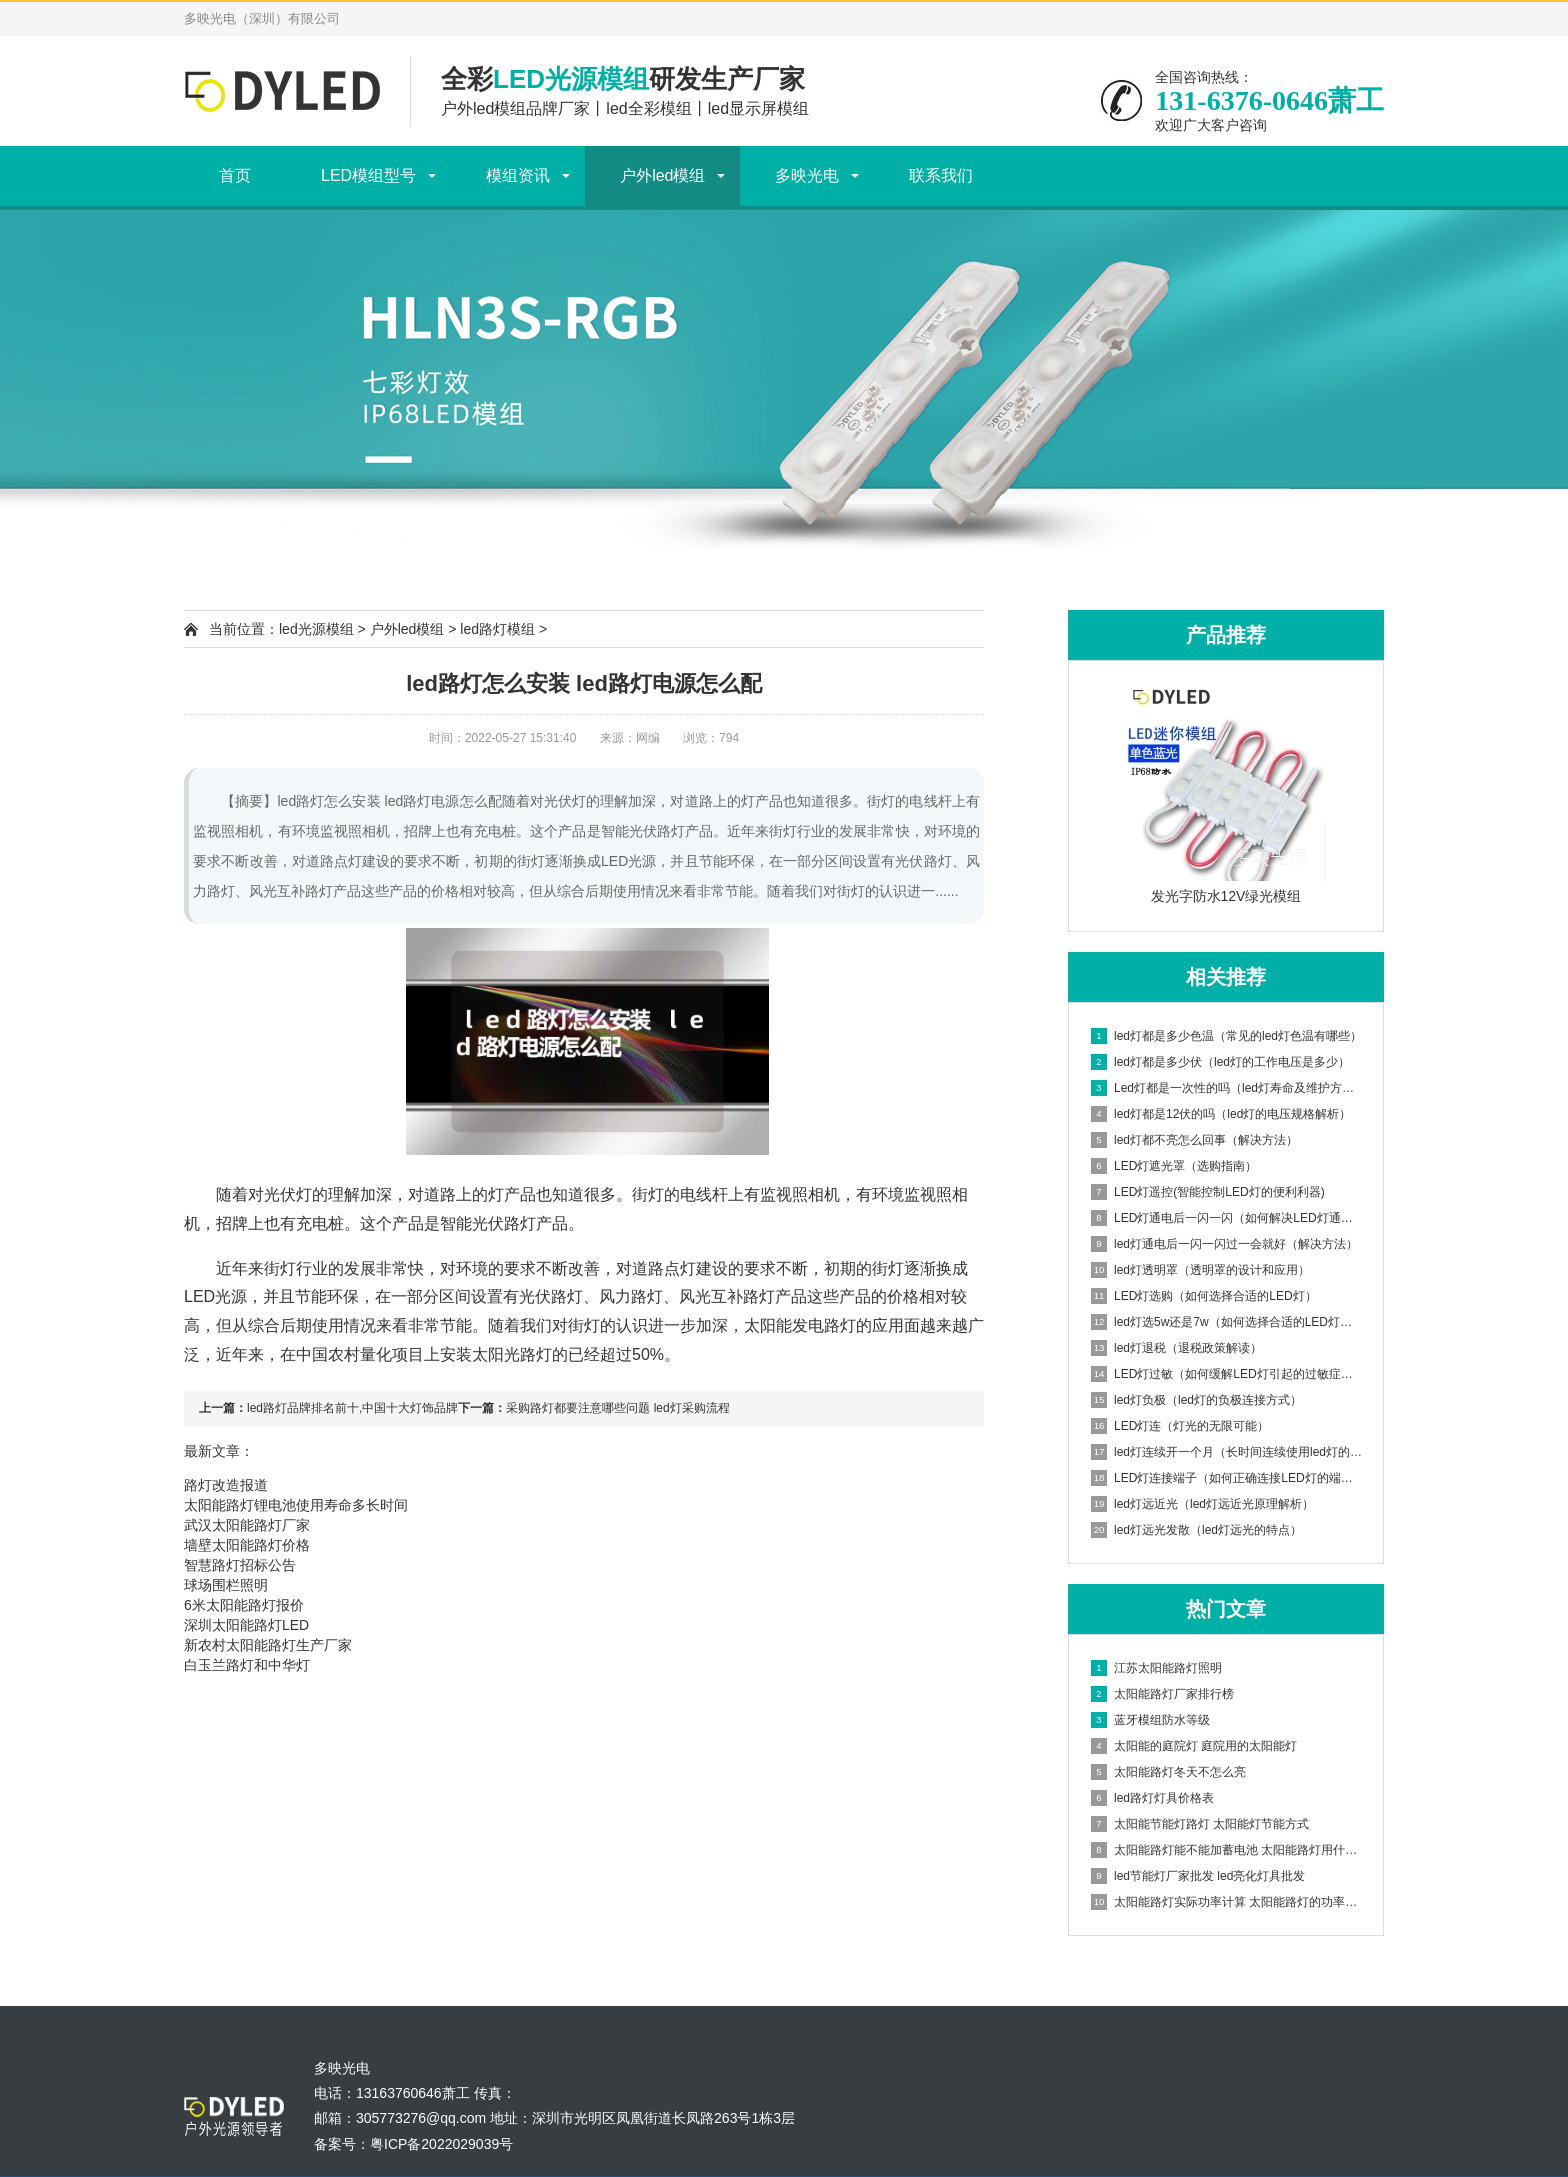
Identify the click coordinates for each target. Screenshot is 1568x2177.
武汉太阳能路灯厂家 (247, 1525)
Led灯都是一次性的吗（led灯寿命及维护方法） (1227, 1088)
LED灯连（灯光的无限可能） (1180, 1426)
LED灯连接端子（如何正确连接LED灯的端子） (1227, 1478)
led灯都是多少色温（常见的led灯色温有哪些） (1226, 1036)
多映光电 (807, 175)
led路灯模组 (497, 629)
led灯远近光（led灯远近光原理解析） (1202, 1504)
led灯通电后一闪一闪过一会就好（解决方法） (1224, 1244)
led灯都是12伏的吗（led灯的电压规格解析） (1221, 1114)
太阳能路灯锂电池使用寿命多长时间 (296, 1505)
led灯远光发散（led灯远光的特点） (1196, 1530)
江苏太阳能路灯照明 (1156, 1668)
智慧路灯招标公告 (240, 1565)
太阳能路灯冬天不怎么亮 (1168, 1772)
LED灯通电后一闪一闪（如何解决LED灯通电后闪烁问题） (1227, 1218)
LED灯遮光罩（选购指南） (1174, 1166)
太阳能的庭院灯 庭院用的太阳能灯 (1194, 1746)
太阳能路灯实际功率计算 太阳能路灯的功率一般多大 (1227, 1902)
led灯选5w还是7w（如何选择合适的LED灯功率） (1227, 1322)
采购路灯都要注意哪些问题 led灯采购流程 (617, 1408)
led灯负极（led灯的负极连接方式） (1196, 1400)
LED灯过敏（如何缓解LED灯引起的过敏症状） (1227, 1374)
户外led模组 (662, 175)
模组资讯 (518, 175)
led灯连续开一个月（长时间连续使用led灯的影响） (1227, 1452)
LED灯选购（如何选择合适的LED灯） (1204, 1296)
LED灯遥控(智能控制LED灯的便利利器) (1208, 1192)
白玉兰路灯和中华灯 (247, 1665)
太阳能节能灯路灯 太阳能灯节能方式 (1200, 1824)
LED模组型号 (368, 175)
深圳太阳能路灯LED (246, 1625)
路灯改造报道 (226, 1485)
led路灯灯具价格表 (1152, 1798)
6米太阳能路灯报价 (244, 1605)
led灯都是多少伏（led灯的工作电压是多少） (1220, 1062)
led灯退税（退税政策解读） (1176, 1348)
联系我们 (941, 175)
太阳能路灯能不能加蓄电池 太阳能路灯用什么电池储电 (1227, 1850)
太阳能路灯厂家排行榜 (1162, 1694)
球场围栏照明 (226, 1585)
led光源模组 (316, 629)
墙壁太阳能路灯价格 (247, 1545)
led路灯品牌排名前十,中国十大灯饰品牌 (352, 1408)
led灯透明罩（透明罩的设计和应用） (1200, 1270)
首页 (235, 175)
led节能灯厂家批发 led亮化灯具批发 (1198, 1876)
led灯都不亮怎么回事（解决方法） (1194, 1140)
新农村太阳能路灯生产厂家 (268, 1645)
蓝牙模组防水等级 (1150, 1720)
